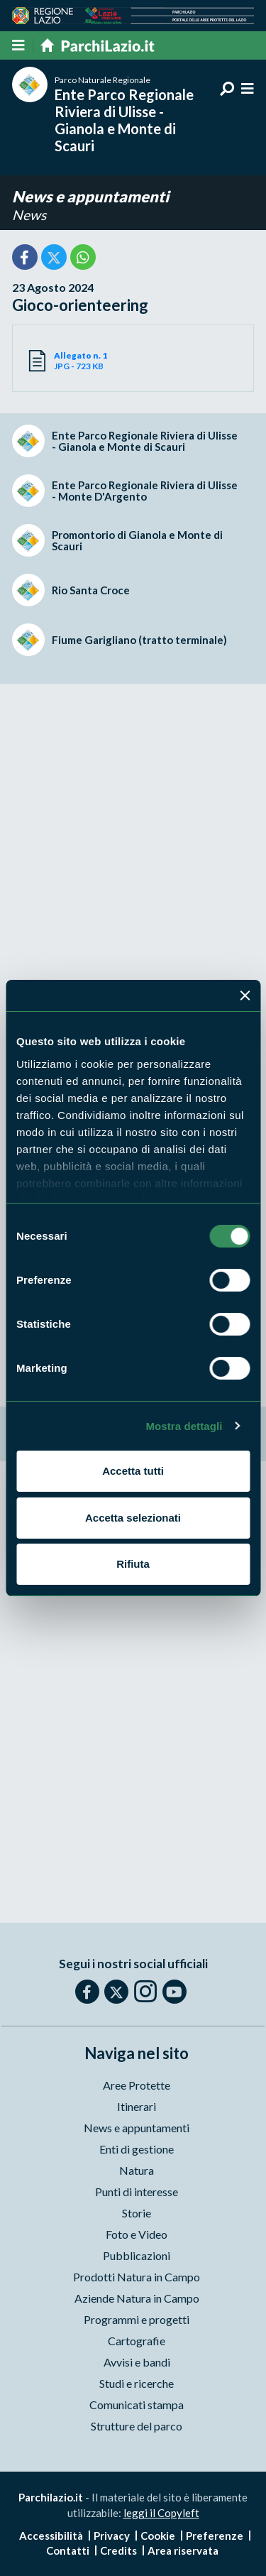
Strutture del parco (136, 2426)
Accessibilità (51, 2535)
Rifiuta (133, 1564)
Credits (118, 2550)
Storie (136, 2213)
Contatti (67, 2550)
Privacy (112, 2535)
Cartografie (136, 2340)
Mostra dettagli (183, 1426)
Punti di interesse (136, 2191)
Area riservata (183, 2550)
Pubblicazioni (136, 2255)
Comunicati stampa (136, 2404)
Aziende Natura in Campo (136, 2298)
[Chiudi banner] (245, 995)
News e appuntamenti (90, 196)
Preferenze (214, 2535)
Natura (136, 2170)
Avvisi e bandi (137, 2362)
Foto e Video (136, 2234)
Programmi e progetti (136, 2319)
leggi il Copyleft (161, 2512)
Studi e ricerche (136, 2383)
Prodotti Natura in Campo (136, 2276)
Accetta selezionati (133, 1518)
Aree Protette (136, 2085)
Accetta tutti (133, 1471)
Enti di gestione (136, 2149)
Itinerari (136, 2106)
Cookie (157, 2535)
